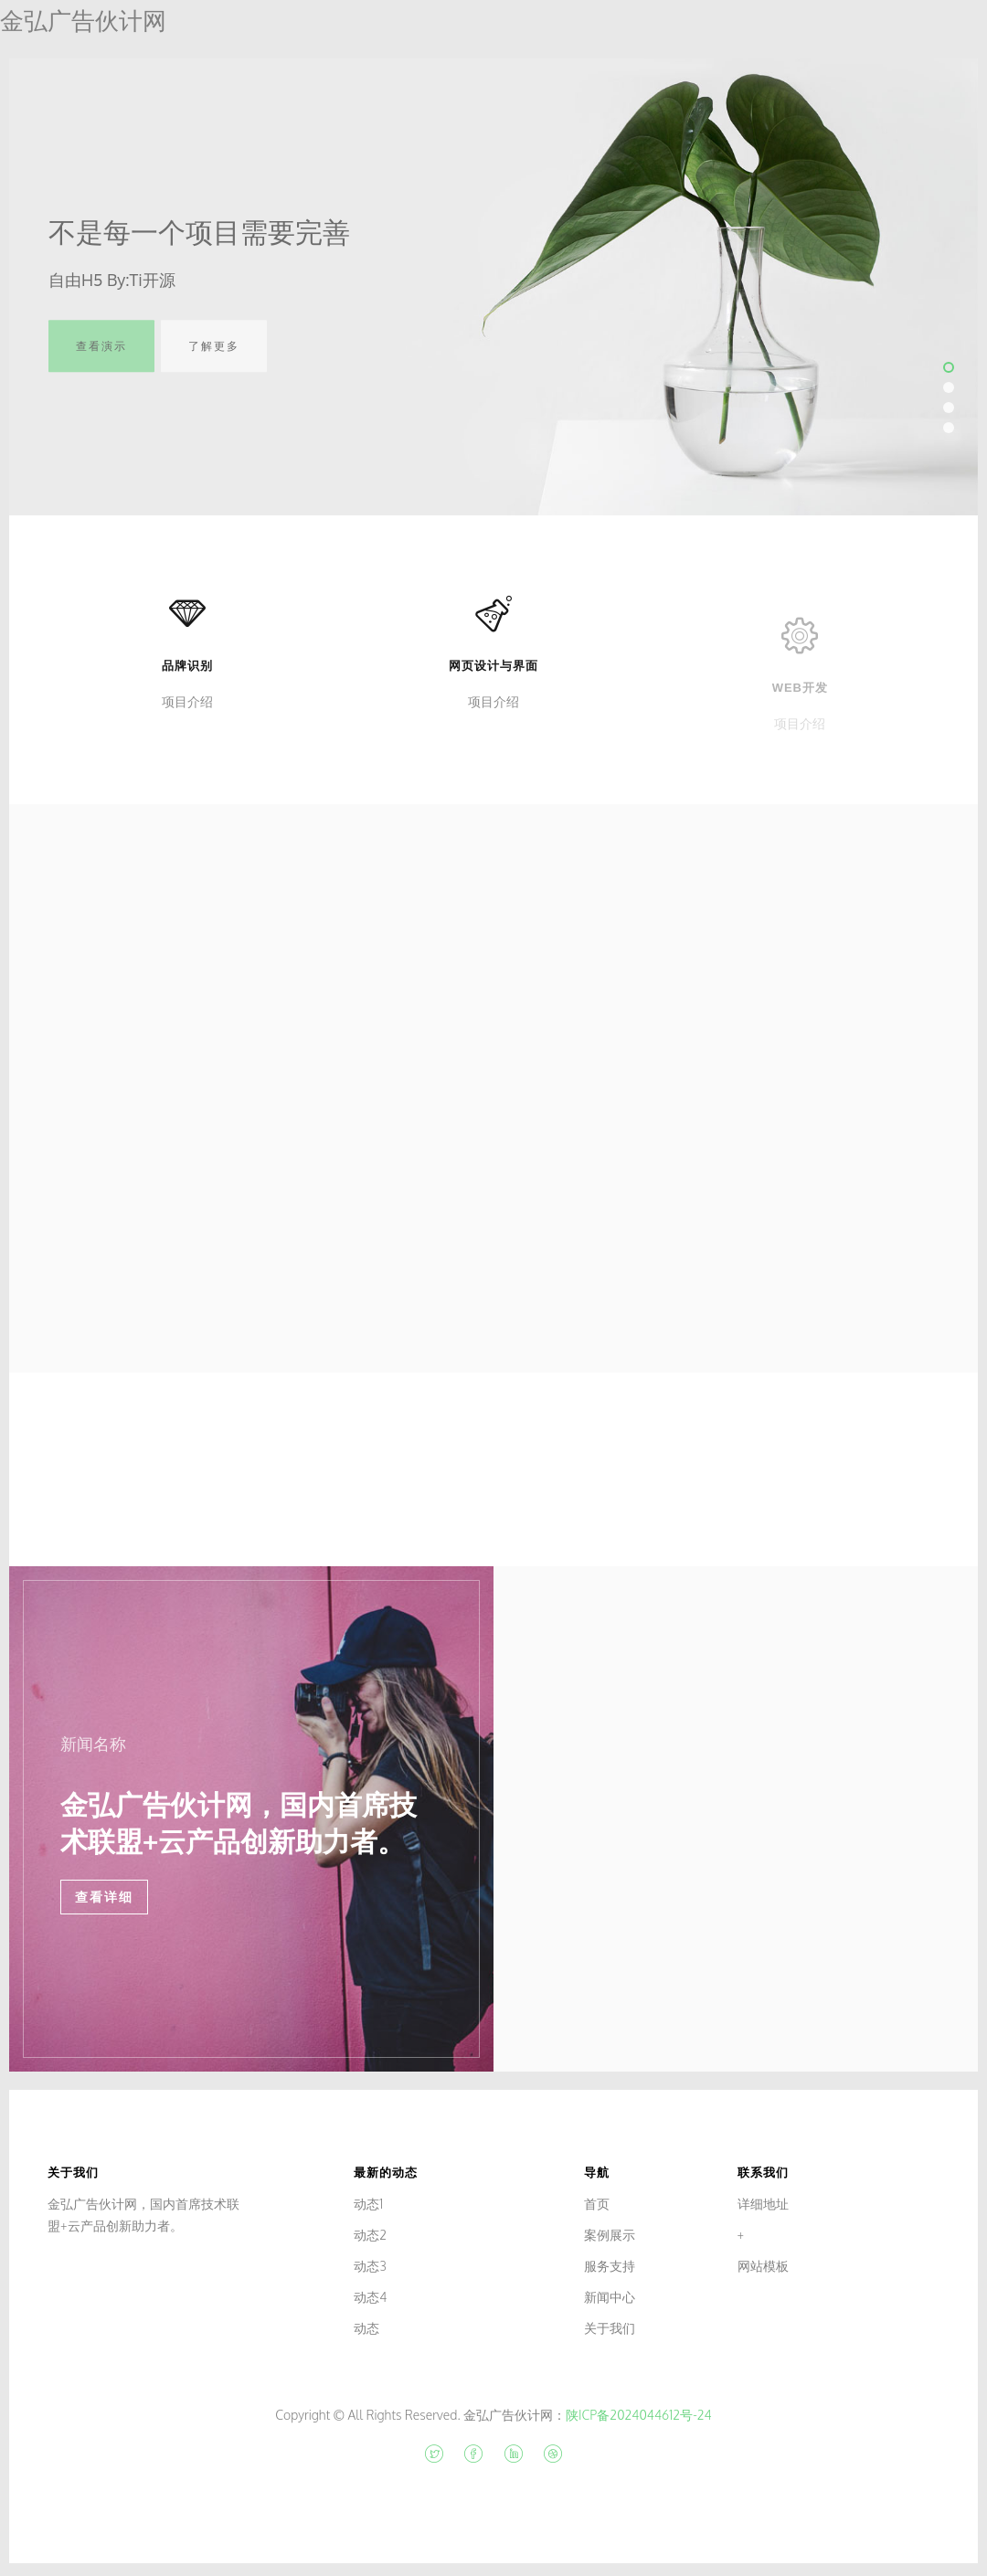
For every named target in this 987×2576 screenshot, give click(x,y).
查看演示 (101, 358)
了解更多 (213, 358)
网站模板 (763, 2266)
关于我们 (609, 2328)
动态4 (370, 2297)
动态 (366, 2328)
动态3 (370, 2266)
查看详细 (104, 1897)
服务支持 (609, 2266)
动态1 (368, 2203)
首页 (597, 2203)
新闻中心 (609, 2297)
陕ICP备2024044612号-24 (639, 2414)
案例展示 (609, 2234)
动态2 (370, 2234)
